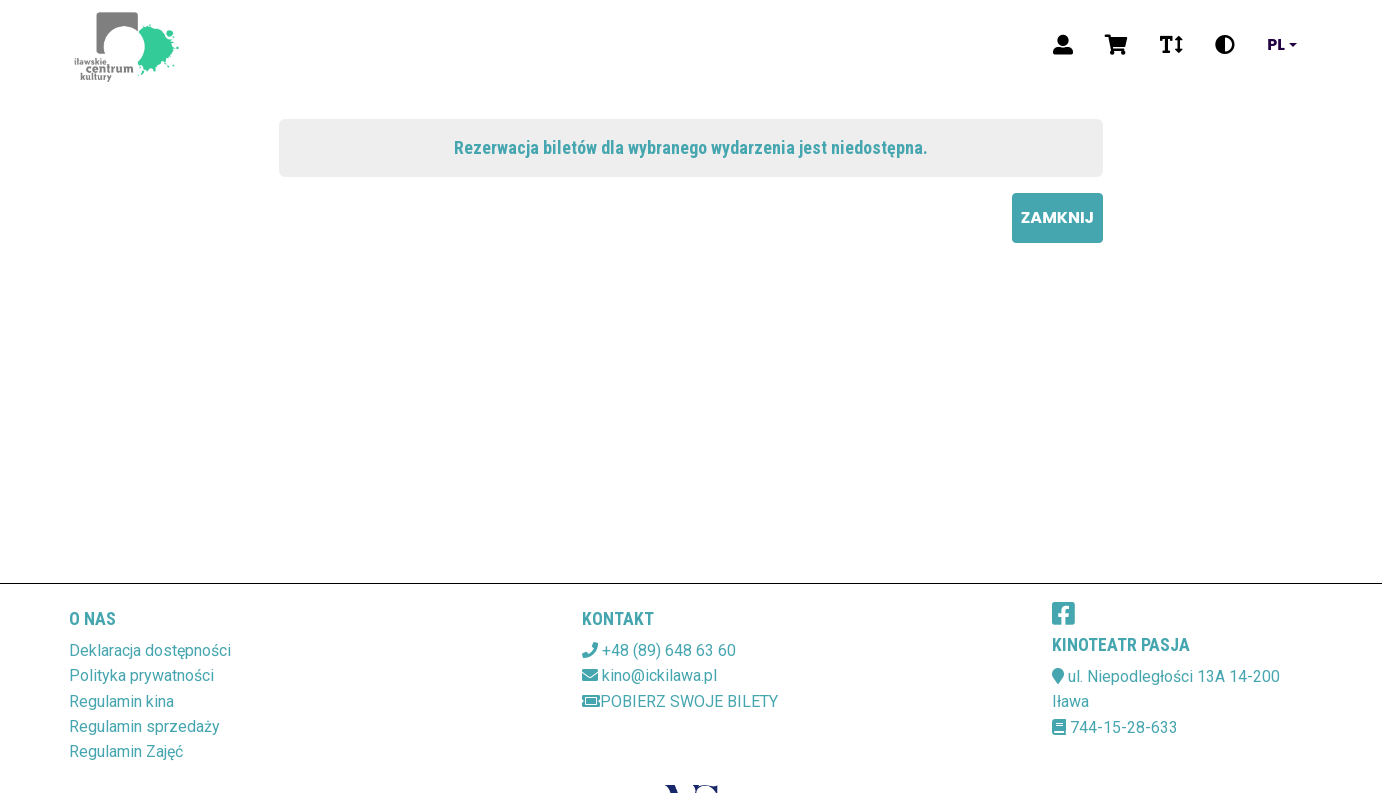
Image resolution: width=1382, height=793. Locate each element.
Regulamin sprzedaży (144, 726)
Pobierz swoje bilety (680, 701)
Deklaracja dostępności (150, 650)
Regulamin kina (121, 701)
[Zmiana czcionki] (1171, 45)
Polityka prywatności (141, 675)
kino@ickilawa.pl (659, 675)
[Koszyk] (1116, 45)
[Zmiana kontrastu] (1225, 45)
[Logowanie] (1063, 45)
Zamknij (1057, 217)
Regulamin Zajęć (126, 751)
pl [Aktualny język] (1276, 45)
